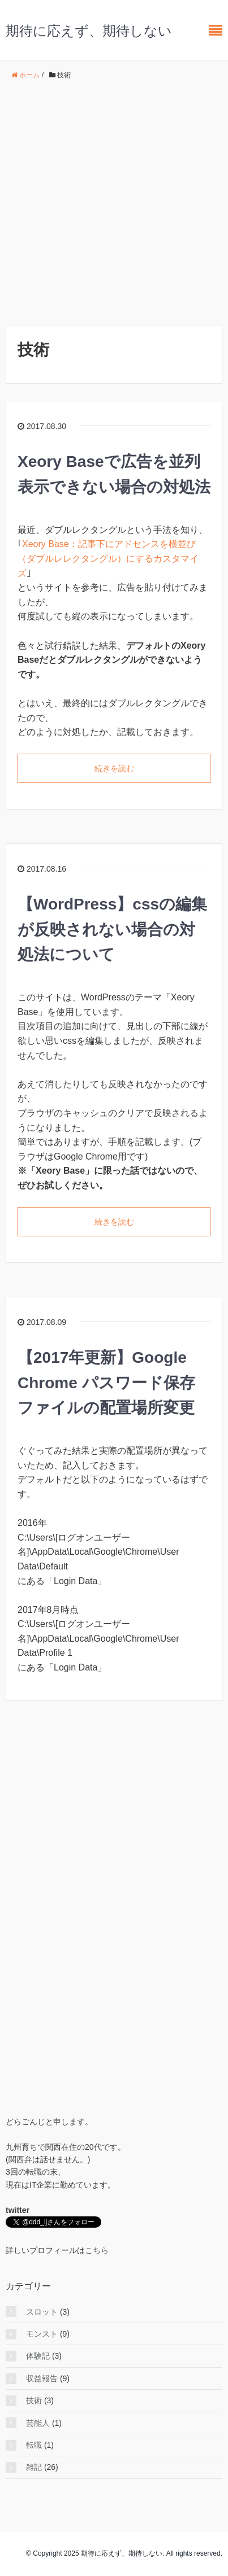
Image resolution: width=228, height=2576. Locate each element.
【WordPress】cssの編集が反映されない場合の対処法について (112, 929)
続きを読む (114, 768)
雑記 (34, 2467)
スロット (42, 2311)
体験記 (38, 2355)
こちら (97, 2250)
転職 (34, 2445)
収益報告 (42, 2378)
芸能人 (38, 2423)
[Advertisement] (114, 203)
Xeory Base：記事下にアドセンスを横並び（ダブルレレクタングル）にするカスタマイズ (108, 558)
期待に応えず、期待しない (89, 30)
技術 (34, 2400)
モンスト (42, 2333)
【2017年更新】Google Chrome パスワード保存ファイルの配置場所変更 (106, 1383)
